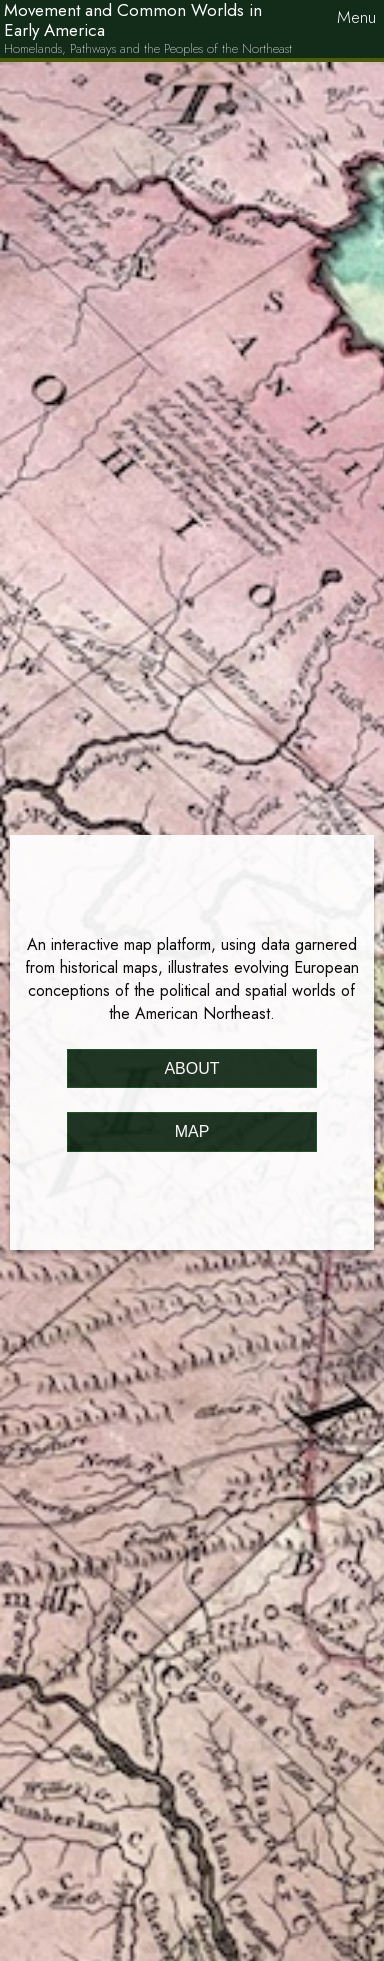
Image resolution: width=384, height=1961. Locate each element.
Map (192, 1131)
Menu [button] (356, 17)
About (191, 1068)
